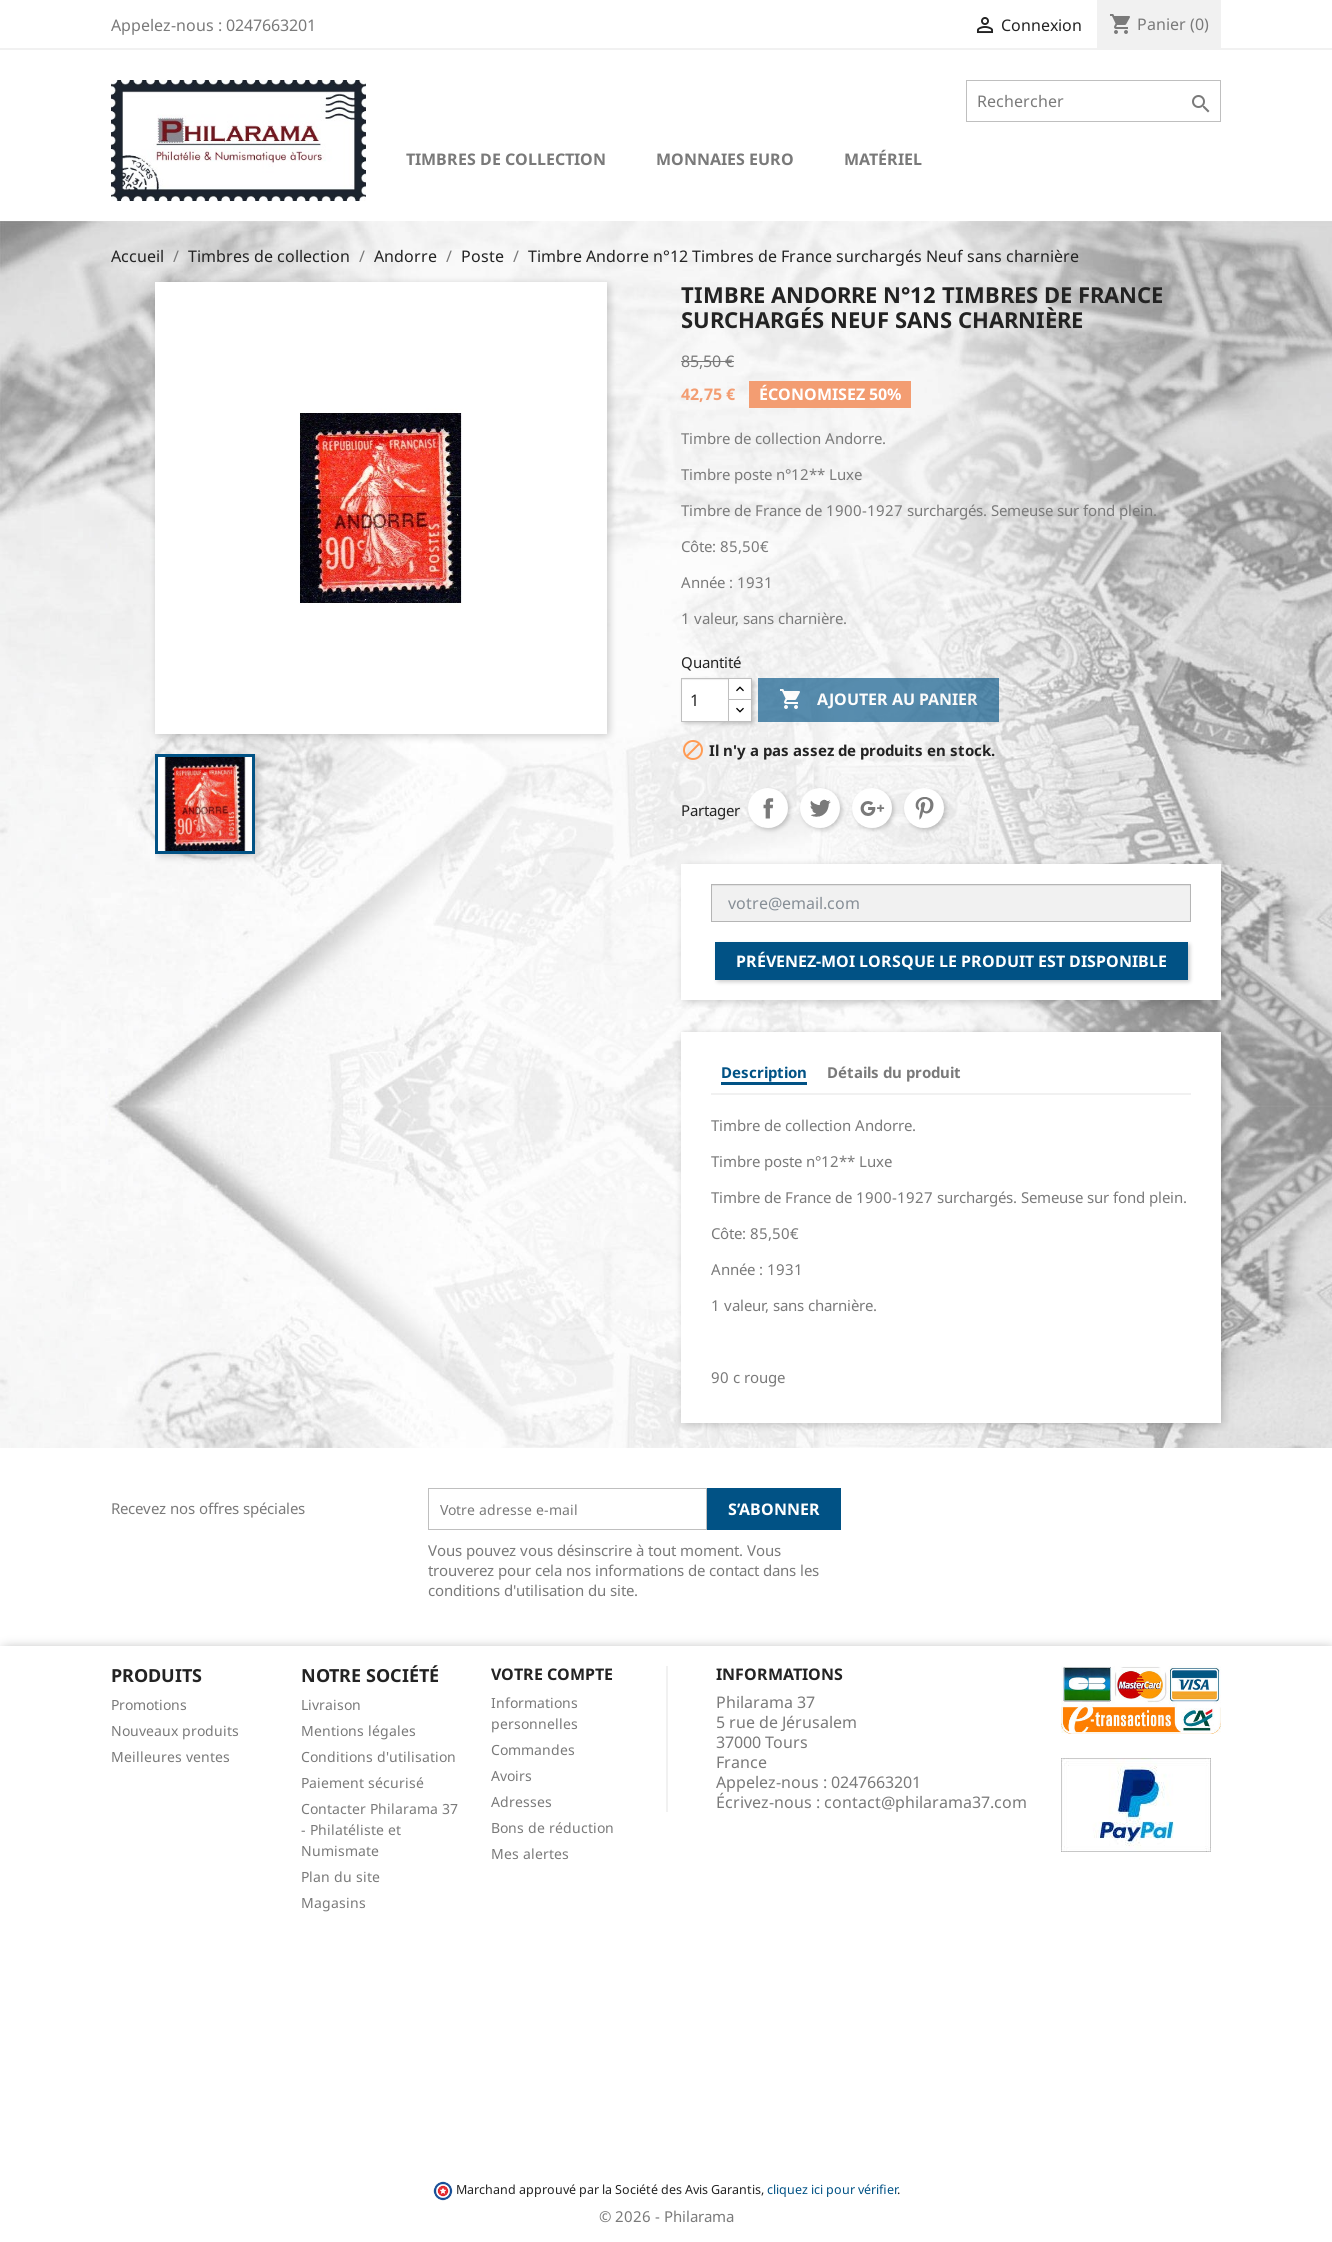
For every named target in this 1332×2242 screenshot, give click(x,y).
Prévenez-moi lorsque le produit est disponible (951, 961)
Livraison (331, 1704)
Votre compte (552, 1674)
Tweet (820, 808)
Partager (768, 808)
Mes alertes (530, 1853)
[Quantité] (705, 700)
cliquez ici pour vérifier (832, 2189)
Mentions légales (358, 1730)
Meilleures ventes (170, 1756)
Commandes (533, 1749)
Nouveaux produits (175, 1730)
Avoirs (511, 1775)
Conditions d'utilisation (378, 1756)
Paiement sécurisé (362, 1782)
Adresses (521, 1801)
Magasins (333, 1902)
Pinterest (924, 808)
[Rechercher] (1093, 101)
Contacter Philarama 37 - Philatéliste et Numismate (379, 1829)
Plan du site (340, 1876)
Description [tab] (764, 1072)
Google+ (872, 808)
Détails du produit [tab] (894, 1072)
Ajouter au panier (878, 700)
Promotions (149, 1704)
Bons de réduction (552, 1827)
